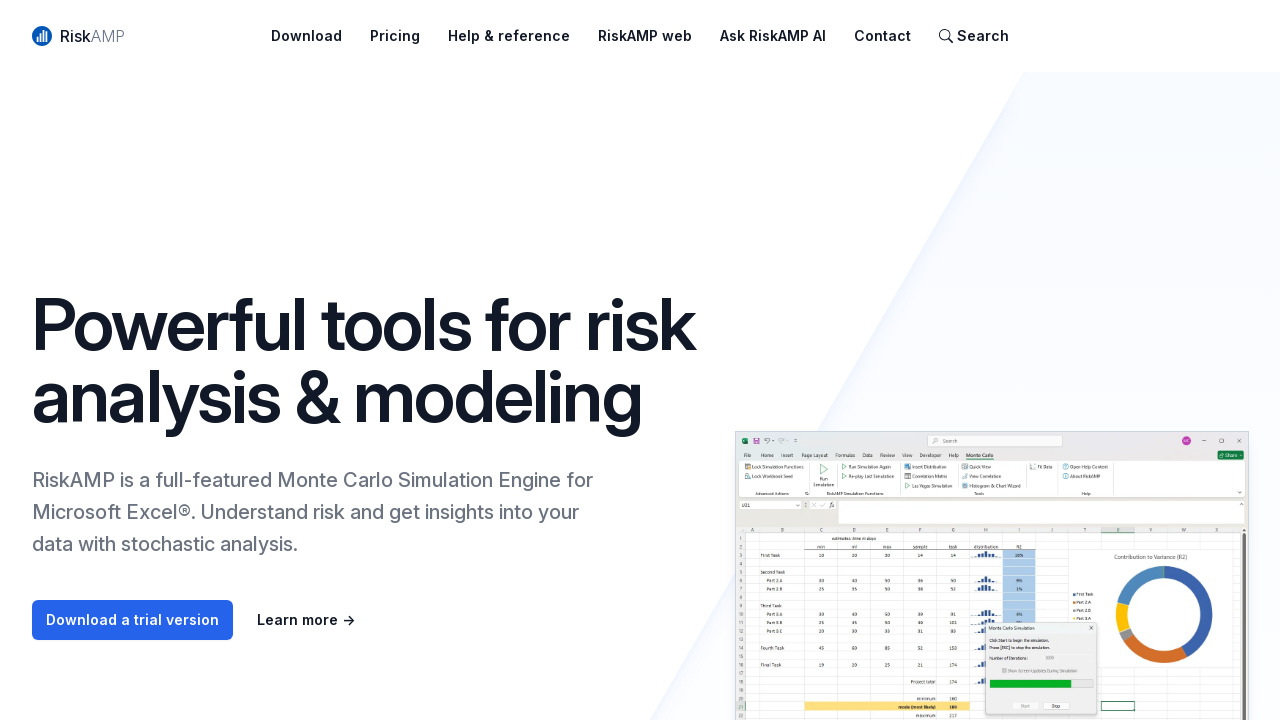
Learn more (306, 619)
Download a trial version (132, 619)
